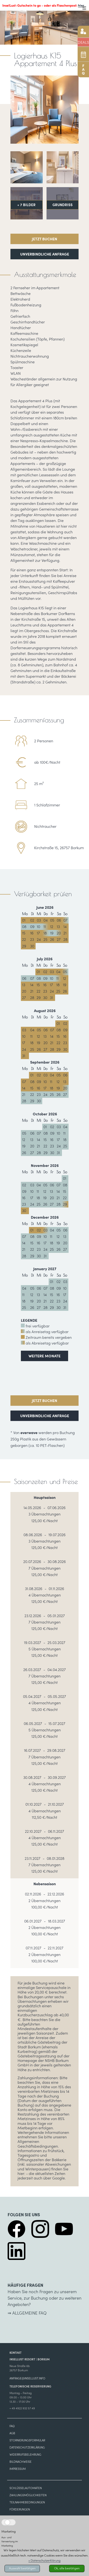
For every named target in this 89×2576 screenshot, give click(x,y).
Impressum (17, 2469)
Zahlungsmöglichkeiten (28, 2495)
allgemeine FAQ (29, 2313)
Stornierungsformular (27, 2440)
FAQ (12, 2426)
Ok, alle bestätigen (67, 2568)
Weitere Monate (44, 1356)
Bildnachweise (20, 2461)
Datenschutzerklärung (27, 2447)
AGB (12, 2433)
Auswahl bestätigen (22, 2568)
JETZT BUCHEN (44, 239)
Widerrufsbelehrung (25, 2454)
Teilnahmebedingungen (27, 2502)
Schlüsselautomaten (25, 2488)
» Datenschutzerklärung (44, 2560)
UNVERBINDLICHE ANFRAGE (44, 254)
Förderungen (19, 2509)
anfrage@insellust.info (27, 2378)
